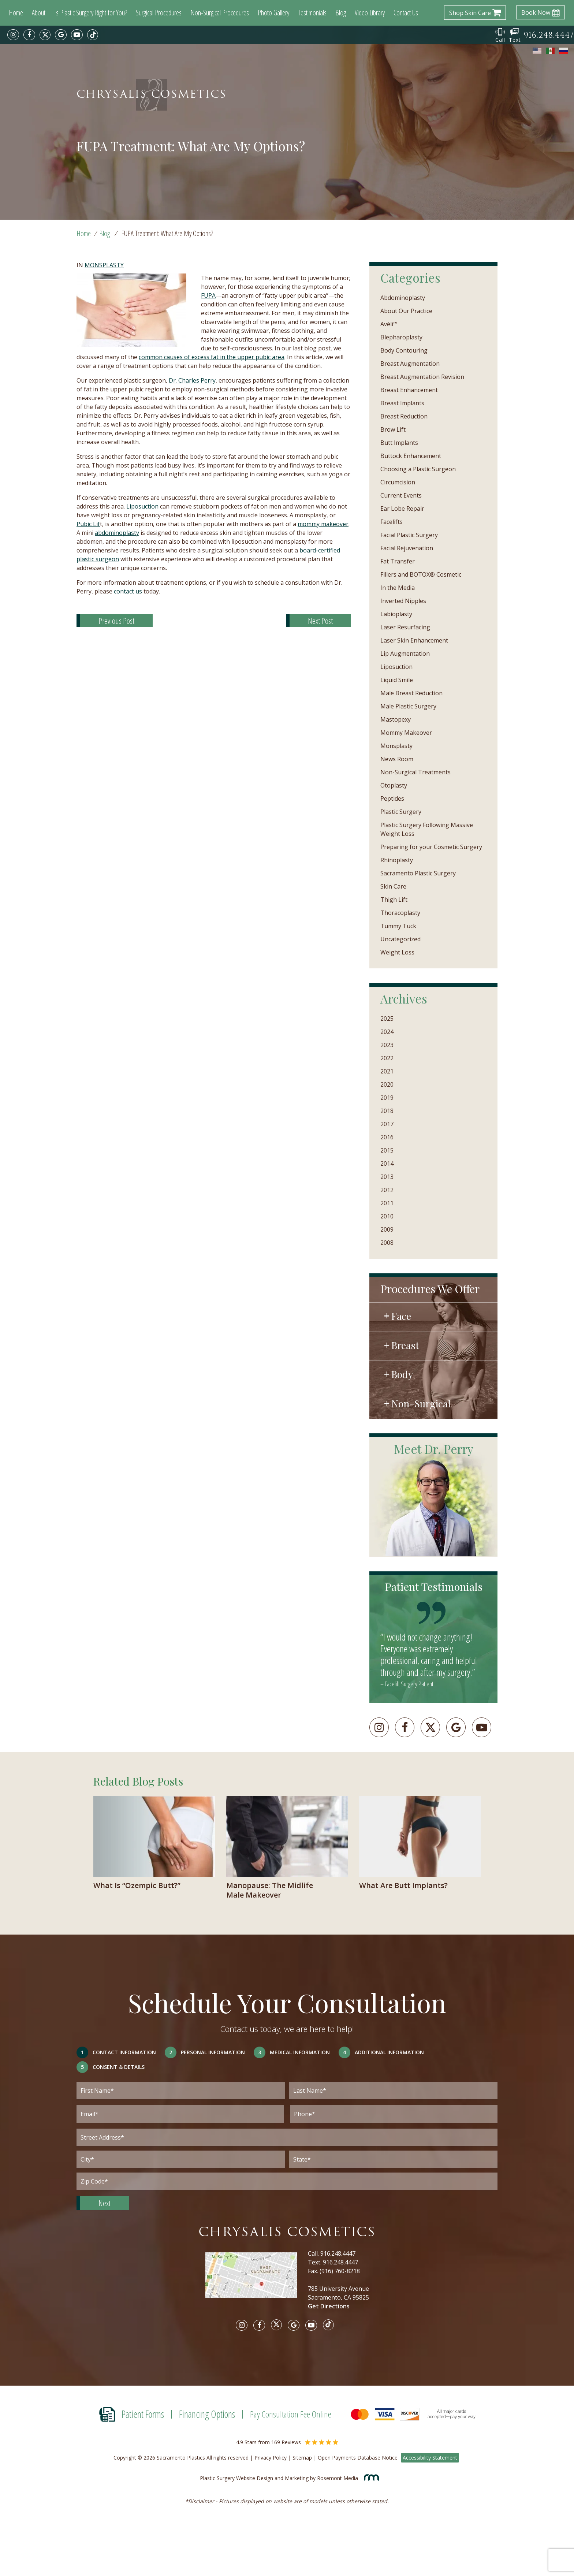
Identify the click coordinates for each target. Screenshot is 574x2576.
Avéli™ (389, 324)
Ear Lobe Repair (402, 509)
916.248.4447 (337, 2253)
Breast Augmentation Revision (422, 377)
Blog (340, 13)
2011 (387, 1203)
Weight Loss (397, 952)
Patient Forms (143, 2414)
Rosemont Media (345, 2478)
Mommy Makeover (406, 733)
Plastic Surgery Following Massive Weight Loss (426, 829)
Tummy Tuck (398, 926)
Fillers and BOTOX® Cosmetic (420, 574)
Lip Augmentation (405, 653)
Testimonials (312, 13)
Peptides (392, 798)
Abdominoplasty (402, 298)
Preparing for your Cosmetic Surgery (431, 847)
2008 (387, 1243)
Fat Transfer (397, 561)
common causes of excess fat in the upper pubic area (211, 357)
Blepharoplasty (401, 337)
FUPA (208, 295)
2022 (387, 1058)
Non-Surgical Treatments (415, 772)
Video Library (370, 13)
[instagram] (13, 34)
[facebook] (29, 34)
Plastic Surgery (400, 812)
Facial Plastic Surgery (409, 535)
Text (515, 35)
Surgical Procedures (159, 13)
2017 (387, 1124)
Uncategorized (400, 939)
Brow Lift (393, 429)
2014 (387, 1163)
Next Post (320, 620)
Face (401, 1315)
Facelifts (391, 522)
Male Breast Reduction (411, 693)
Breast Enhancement (409, 390)
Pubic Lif (88, 524)
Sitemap (302, 2457)
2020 (387, 1084)
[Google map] (256, 2280)
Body (402, 1374)
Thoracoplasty (400, 913)
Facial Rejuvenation (406, 548)
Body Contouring (404, 350)
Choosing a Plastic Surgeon (418, 469)
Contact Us (406, 13)
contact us (128, 591)
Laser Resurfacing (405, 627)
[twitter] (45, 34)
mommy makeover (323, 524)
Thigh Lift (393, 900)
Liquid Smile (396, 680)
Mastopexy (395, 719)
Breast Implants (402, 403)
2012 (387, 1190)
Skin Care (393, 886)
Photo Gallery (273, 13)
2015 (387, 1150)
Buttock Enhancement (410, 456)
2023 (387, 1045)
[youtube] (77, 34)
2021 (387, 1071)
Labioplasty (396, 614)
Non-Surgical (421, 1403)
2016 (387, 1137)
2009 (387, 1229)
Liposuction (142, 506)
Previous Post (116, 620)
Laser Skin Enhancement (414, 640)
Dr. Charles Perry (192, 380)
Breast (405, 1345)
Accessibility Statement (430, 2457)
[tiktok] (92, 34)
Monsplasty (104, 265)
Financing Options (207, 2414)
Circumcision (397, 482)
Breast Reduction (404, 416)
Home (16, 13)
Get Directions (329, 2306)
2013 (387, 1177)
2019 (387, 1098)
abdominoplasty (117, 533)
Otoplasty (393, 785)
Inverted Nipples (403, 601)
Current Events (401, 495)
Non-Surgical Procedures (219, 13)
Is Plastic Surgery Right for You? (90, 13)
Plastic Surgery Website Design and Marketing (254, 2478)
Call (500, 35)
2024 (387, 1032)
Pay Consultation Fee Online (290, 2414)
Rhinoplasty (396, 860)
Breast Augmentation (410, 364)
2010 (387, 1216)
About (38, 13)
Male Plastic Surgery (408, 706)
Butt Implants (399, 443)
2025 (387, 1019)
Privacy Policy (270, 2457)
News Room (396, 759)
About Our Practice (406, 311)
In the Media (397, 588)
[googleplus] (456, 1727)
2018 (387, 1111)
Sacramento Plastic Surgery (418, 873)
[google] (61, 34)
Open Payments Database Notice (358, 2457)
